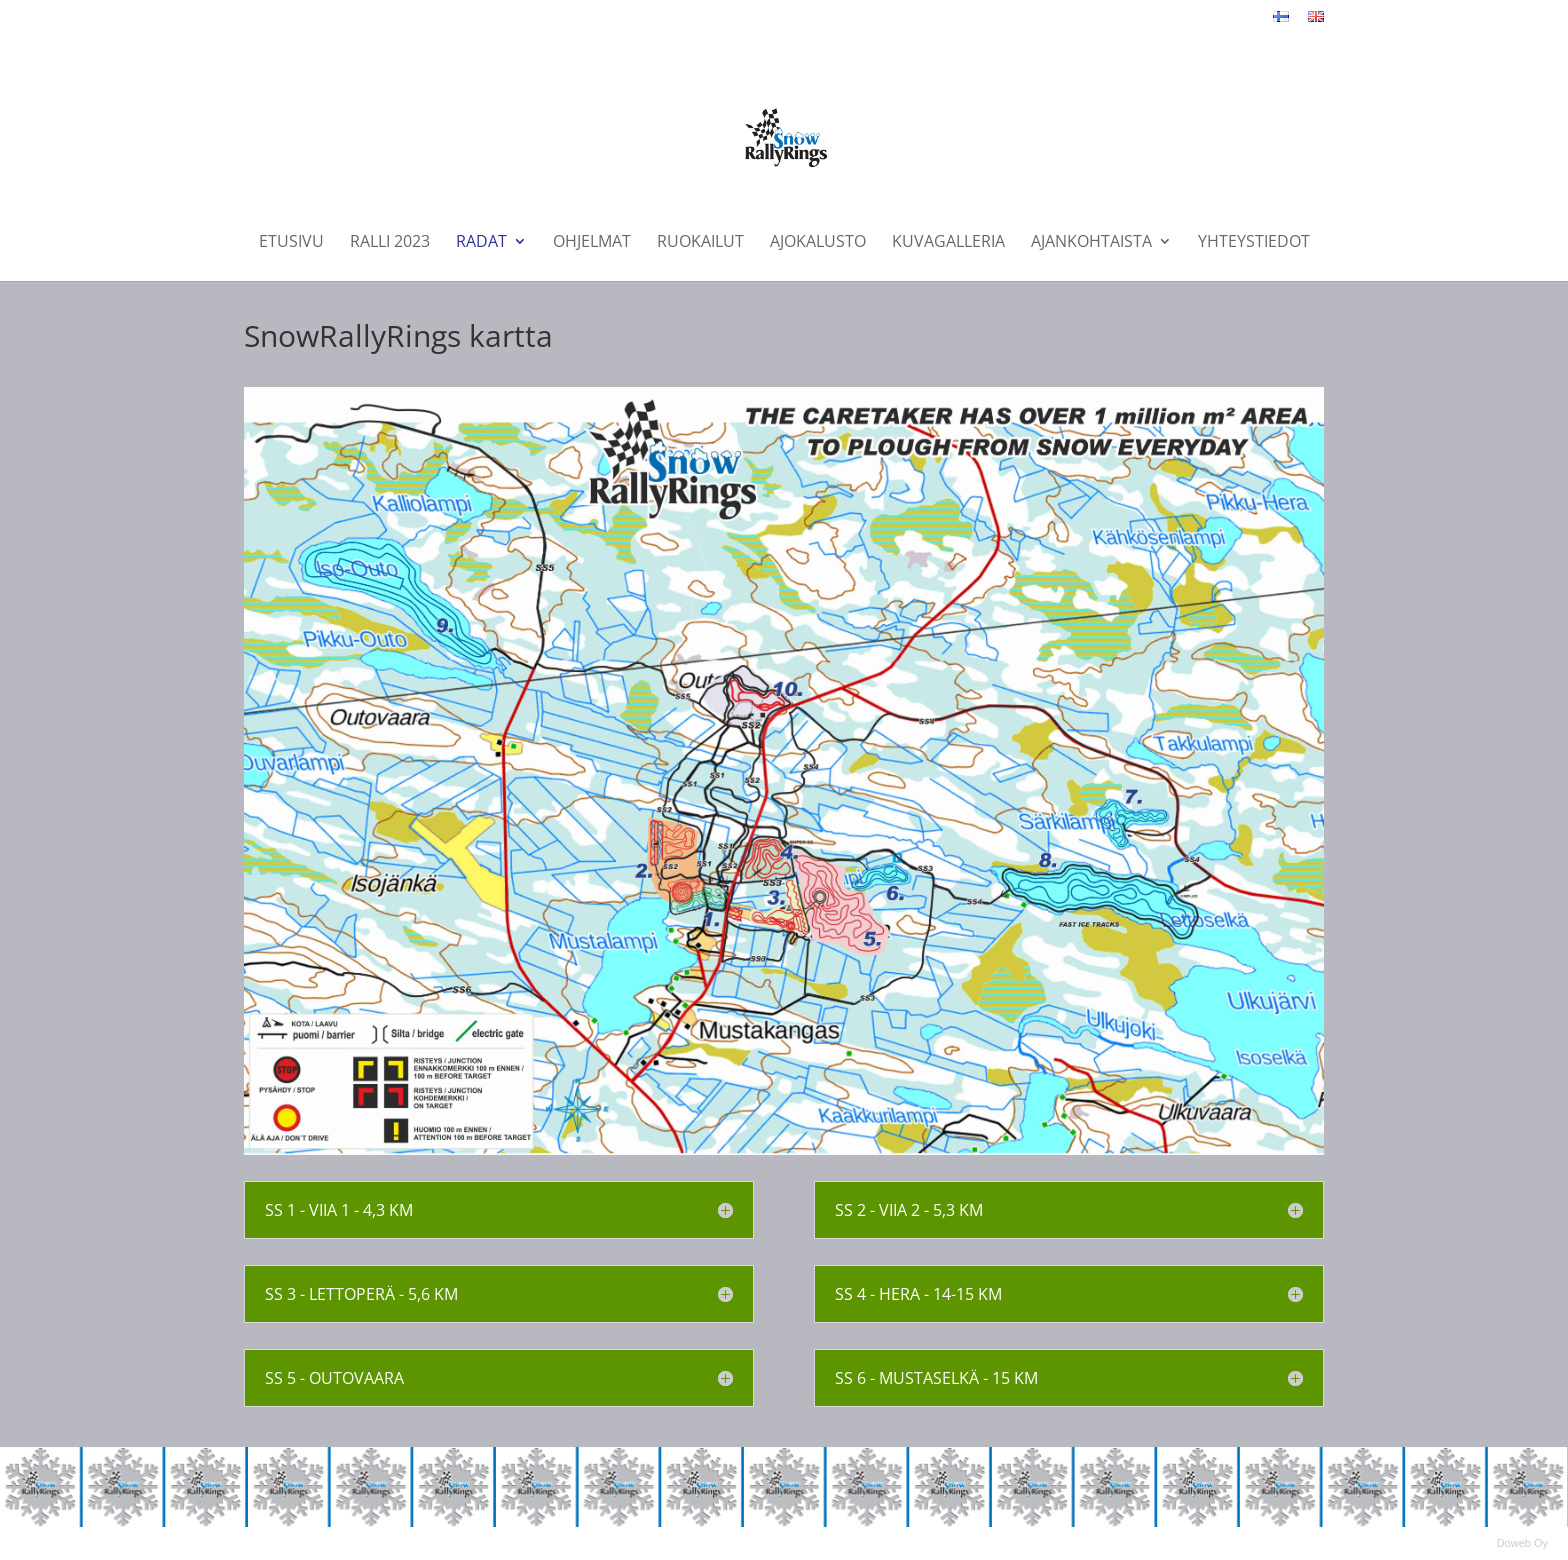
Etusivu (291, 243)
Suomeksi (1281, 27)
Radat (481, 243)
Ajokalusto (818, 243)
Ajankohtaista (1091, 243)
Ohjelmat (592, 243)
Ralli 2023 (390, 243)
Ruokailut (700, 243)
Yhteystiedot (1254, 243)
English (1316, 27)
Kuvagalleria (948, 243)
